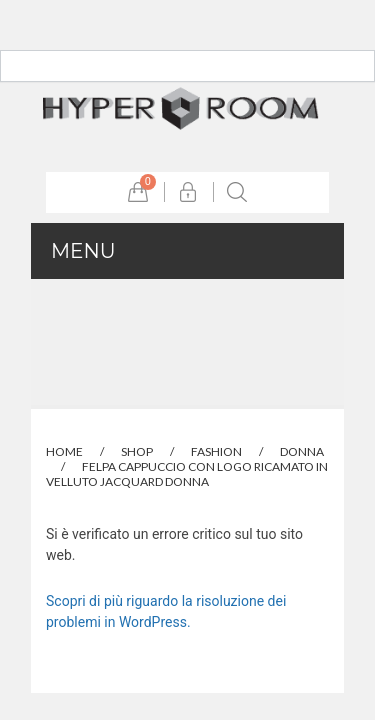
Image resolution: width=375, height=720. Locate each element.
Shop (137, 451)
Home (64, 451)
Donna (302, 451)
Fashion (216, 451)
